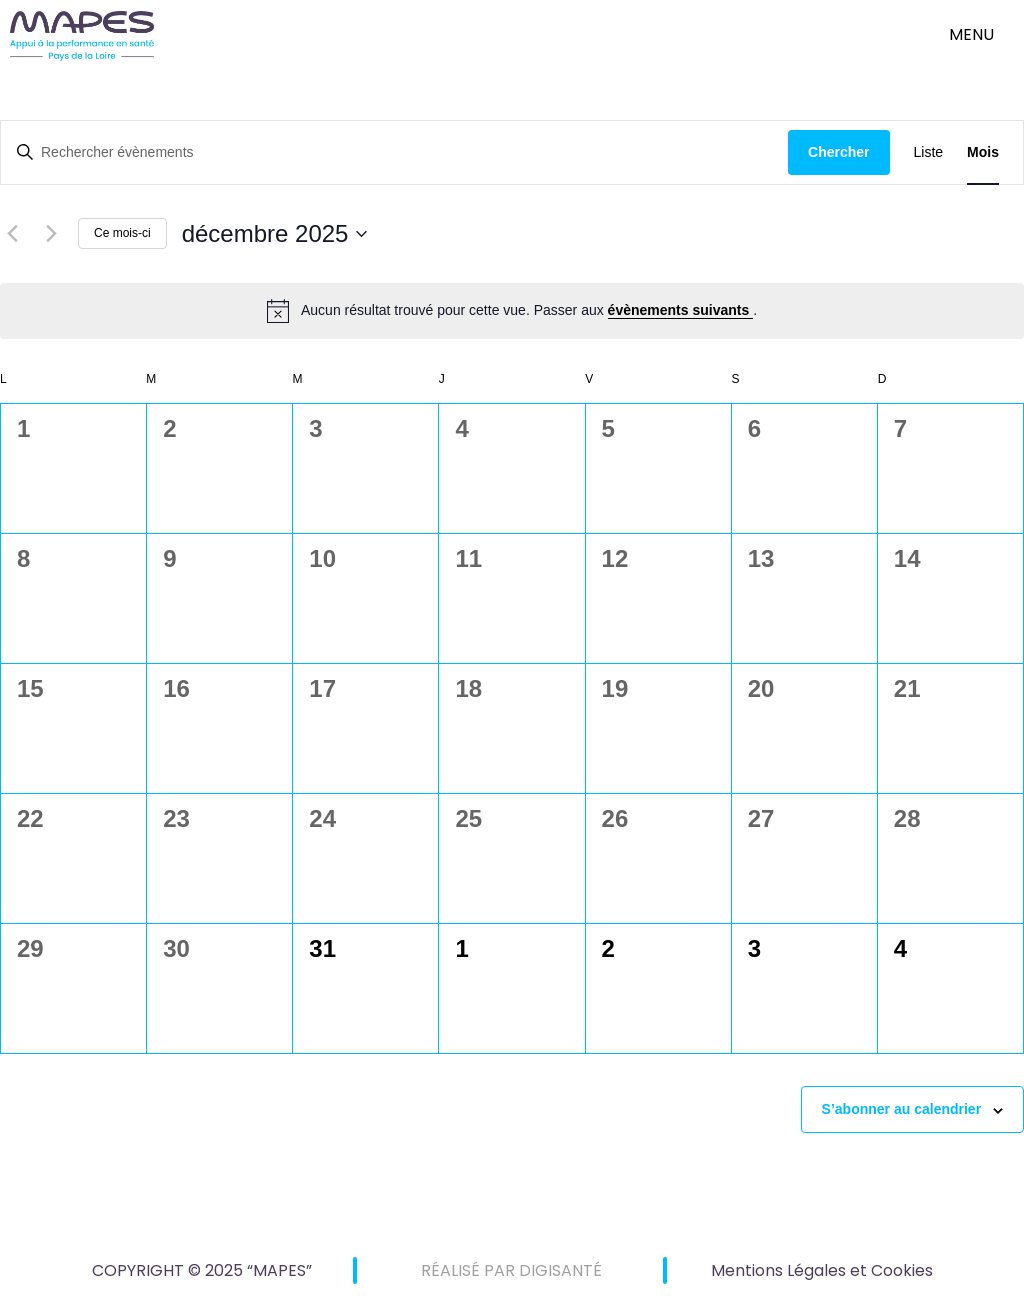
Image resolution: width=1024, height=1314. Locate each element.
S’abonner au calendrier (902, 1109)
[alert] (512, 311)
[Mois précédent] (12, 234)
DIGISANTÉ (560, 1270)
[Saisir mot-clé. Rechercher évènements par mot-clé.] (394, 152)
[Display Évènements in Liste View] (929, 152)
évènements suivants (681, 310)
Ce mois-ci (122, 233)
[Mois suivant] (51, 234)
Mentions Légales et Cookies (822, 1270)
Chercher (838, 152)
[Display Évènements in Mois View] (983, 152)
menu (971, 34)
